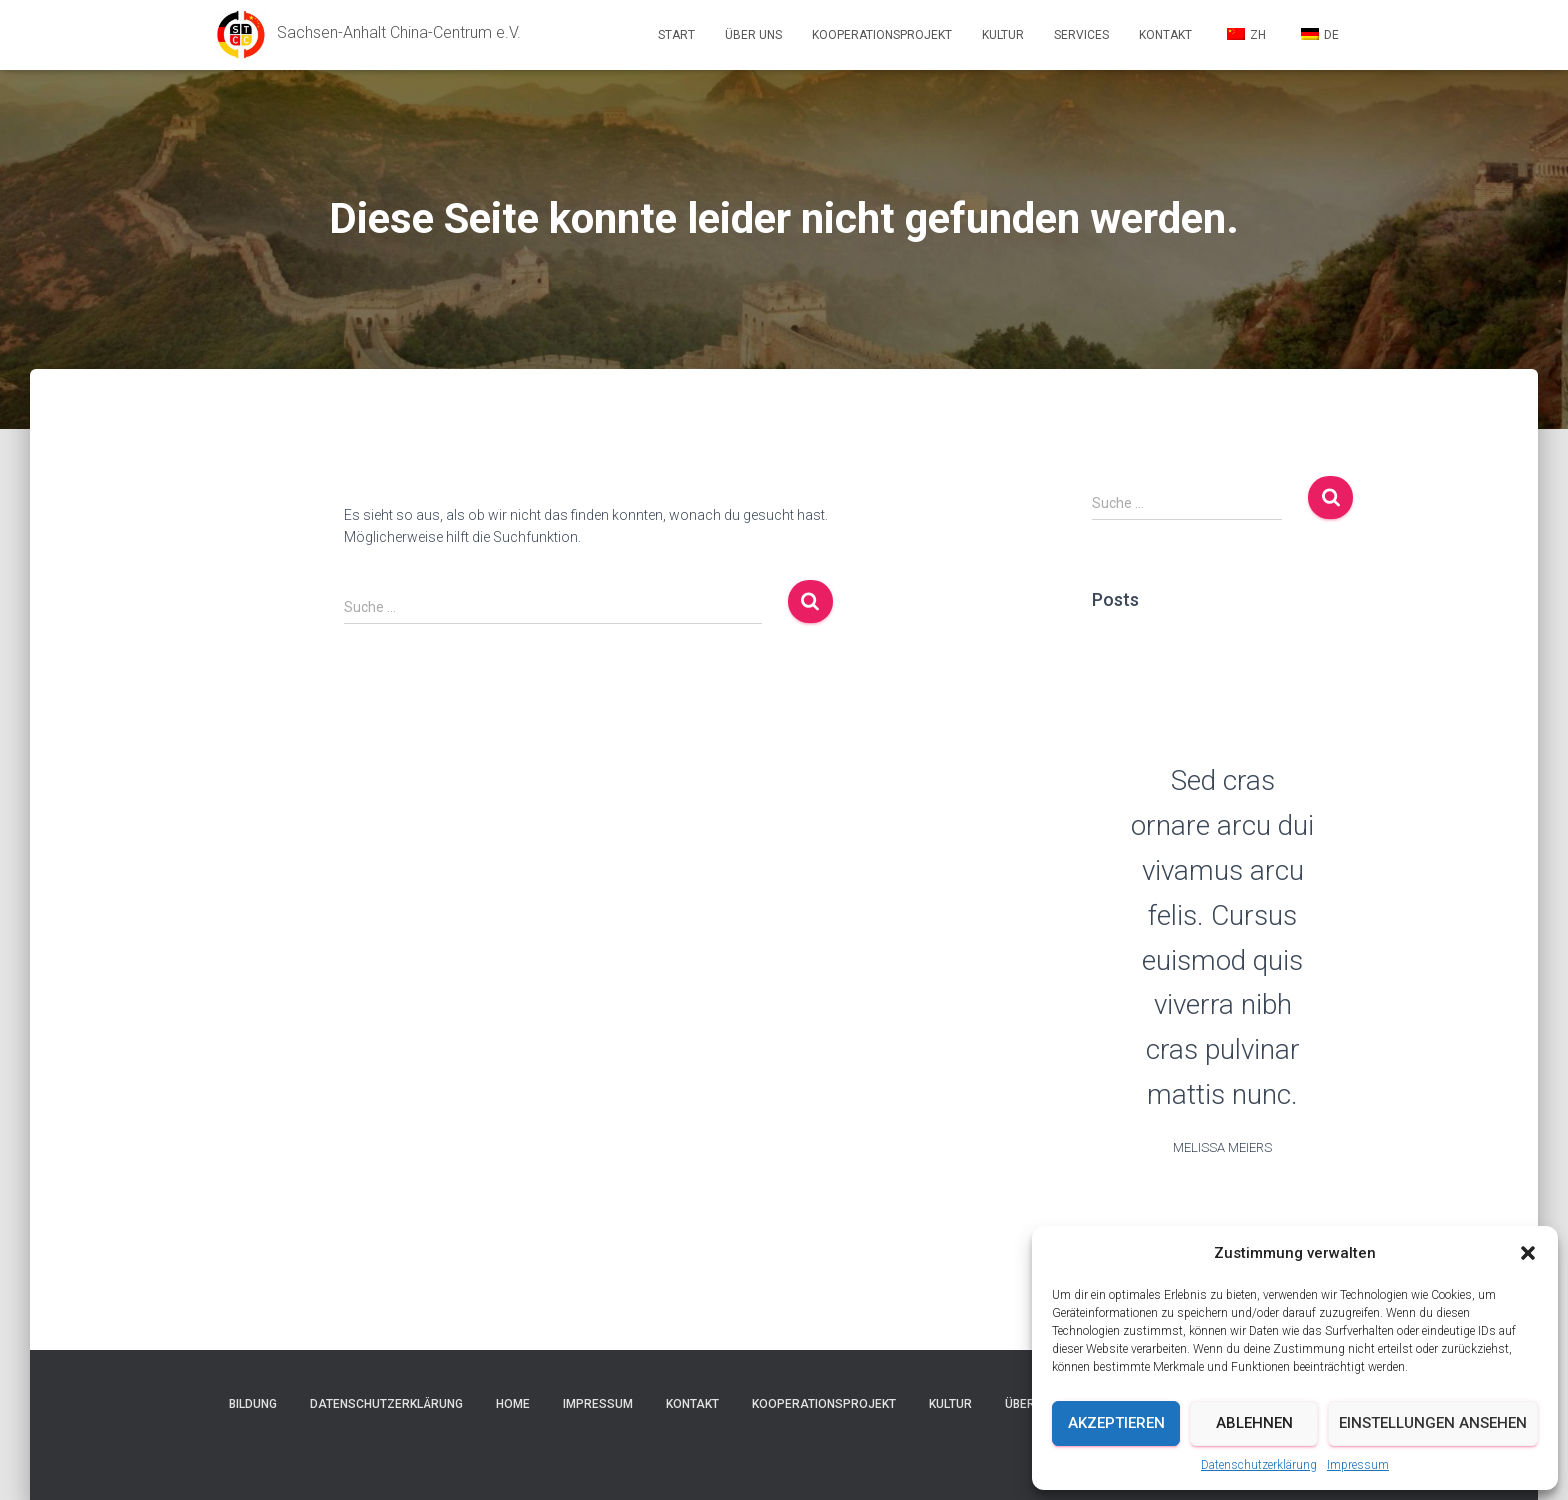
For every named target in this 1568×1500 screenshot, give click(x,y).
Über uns (753, 35)
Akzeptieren (1116, 1423)
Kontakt (1165, 35)
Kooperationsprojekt (882, 35)
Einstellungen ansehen (1433, 1423)
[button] (1528, 1253)
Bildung (253, 1404)
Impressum (1358, 1465)
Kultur (1003, 35)
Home (513, 1404)
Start (676, 35)
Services (1081, 35)
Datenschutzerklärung (1259, 1465)
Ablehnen (1254, 1423)
